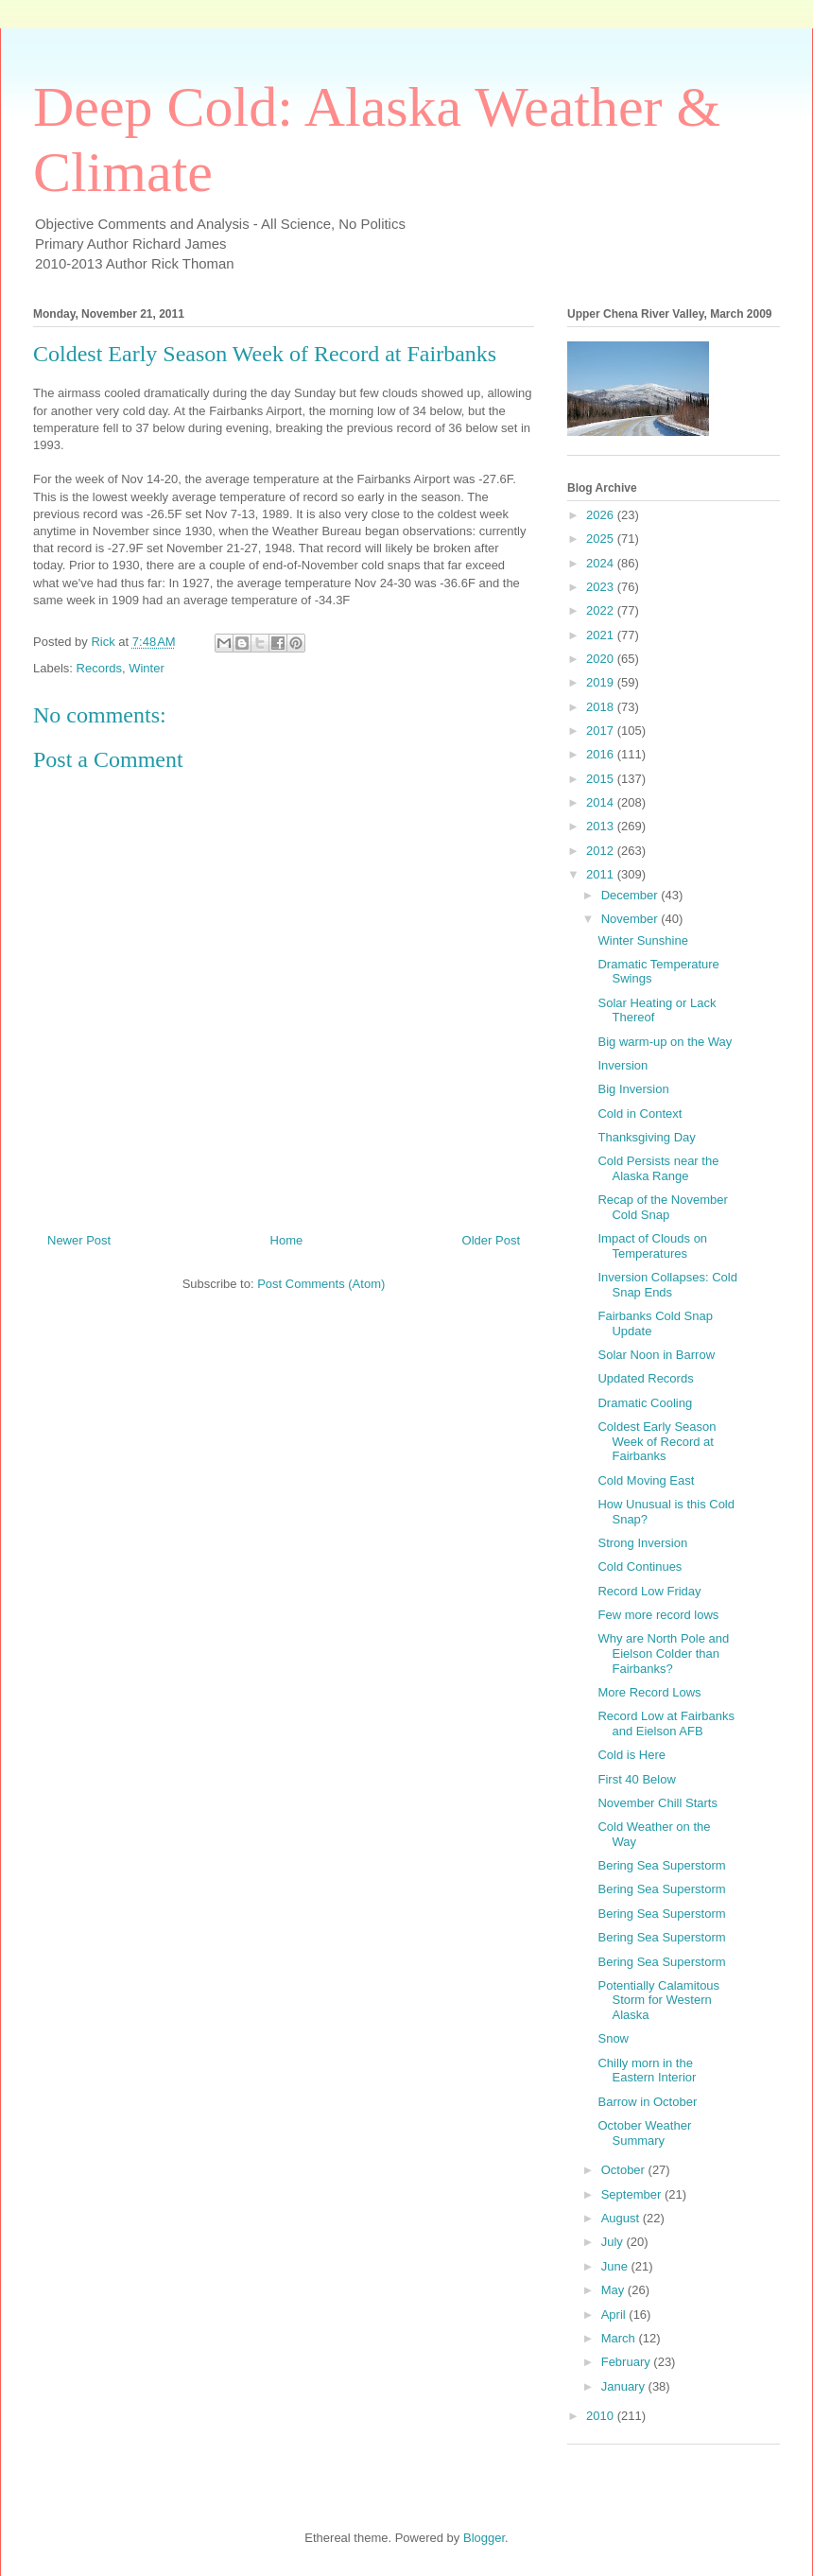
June (616, 2266)
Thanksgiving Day (646, 1137)
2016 (601, 754)
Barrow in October (647, 2102)
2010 (601, 2416)
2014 (601, 802)
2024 (601, 563)
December (631, 895)
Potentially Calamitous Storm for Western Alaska (658, 2000)
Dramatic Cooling (644, 1403)
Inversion (622, 1065)
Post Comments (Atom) (321, 1284)
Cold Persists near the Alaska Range (657, 1168)
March (620, 2338)
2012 (601, 851)
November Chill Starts (657, 1803)
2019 (601, 682)
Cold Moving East (645, 1480)
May (614, 2290)
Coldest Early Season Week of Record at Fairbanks (656, 1441)
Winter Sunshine (642, 940)
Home (286, 1240)
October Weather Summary (644, 2133)
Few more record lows (657, 1615)
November (631, 919)
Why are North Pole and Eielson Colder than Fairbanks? (663, 1653)
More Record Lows (649, 1692)
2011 (601, 874)
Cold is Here (631, 1755)
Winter (146, 668)
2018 (601, 707)
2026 (601, 515)
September (633, 2194)
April (615, 2314)
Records (99, 668)
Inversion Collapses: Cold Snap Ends (666, 1284)
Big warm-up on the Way (664, 1042)
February (627, 2362)
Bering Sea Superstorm (661, 1865)
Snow (613, 2038)
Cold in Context (639, 1113)
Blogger (484, 2538)
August (622, 2218)
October (625, 2170)
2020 (601, 659)
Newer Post (79, 1240)
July (614, 2242)
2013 (601, 826)
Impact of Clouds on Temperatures (652, 1246)
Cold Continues (639, 1566)
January (625, 2386)
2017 (601, 730)
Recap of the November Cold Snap (662, 1207)
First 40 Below (636, 1779)
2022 (601, 610)
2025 (601, 538)
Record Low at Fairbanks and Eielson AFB (666, 1723)
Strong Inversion (642, 1543)
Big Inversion (632, 1089)
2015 (601, 779)
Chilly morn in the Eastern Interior (646, 2070)
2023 (601, 587)
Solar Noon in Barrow (656, 1355)
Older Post (491, 1240)
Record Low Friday (649, 1591)
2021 (601, 635)
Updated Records (645, 1378)
